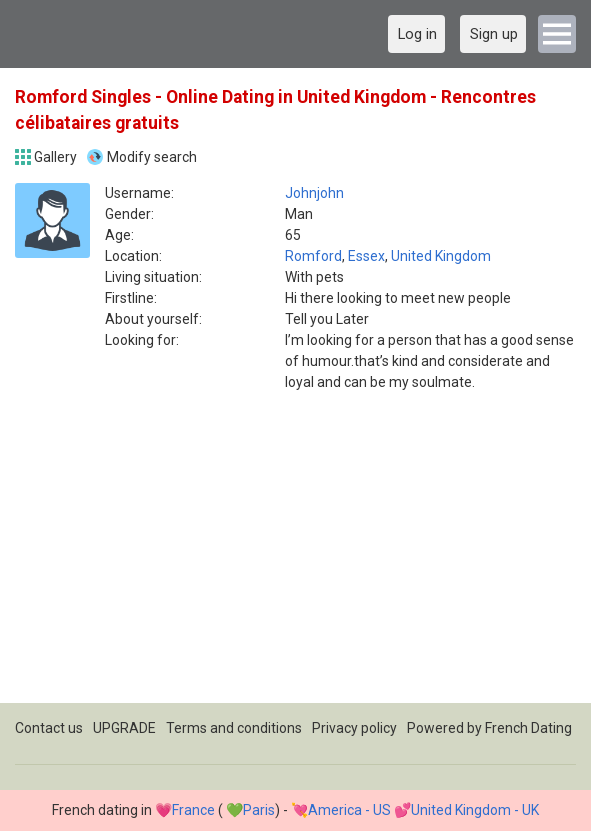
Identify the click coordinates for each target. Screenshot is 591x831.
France (193, 810)
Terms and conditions (234, 728)
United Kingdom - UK (475, 810)
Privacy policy (354, 728)
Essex (366, 256)
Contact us (49, 728)
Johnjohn (314, 193)
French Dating (528, 728)
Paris (259, 810)
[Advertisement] (295, 563)
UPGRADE (124, 728)
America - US (349, 810)
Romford (313, 256)
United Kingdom (441, 256)
